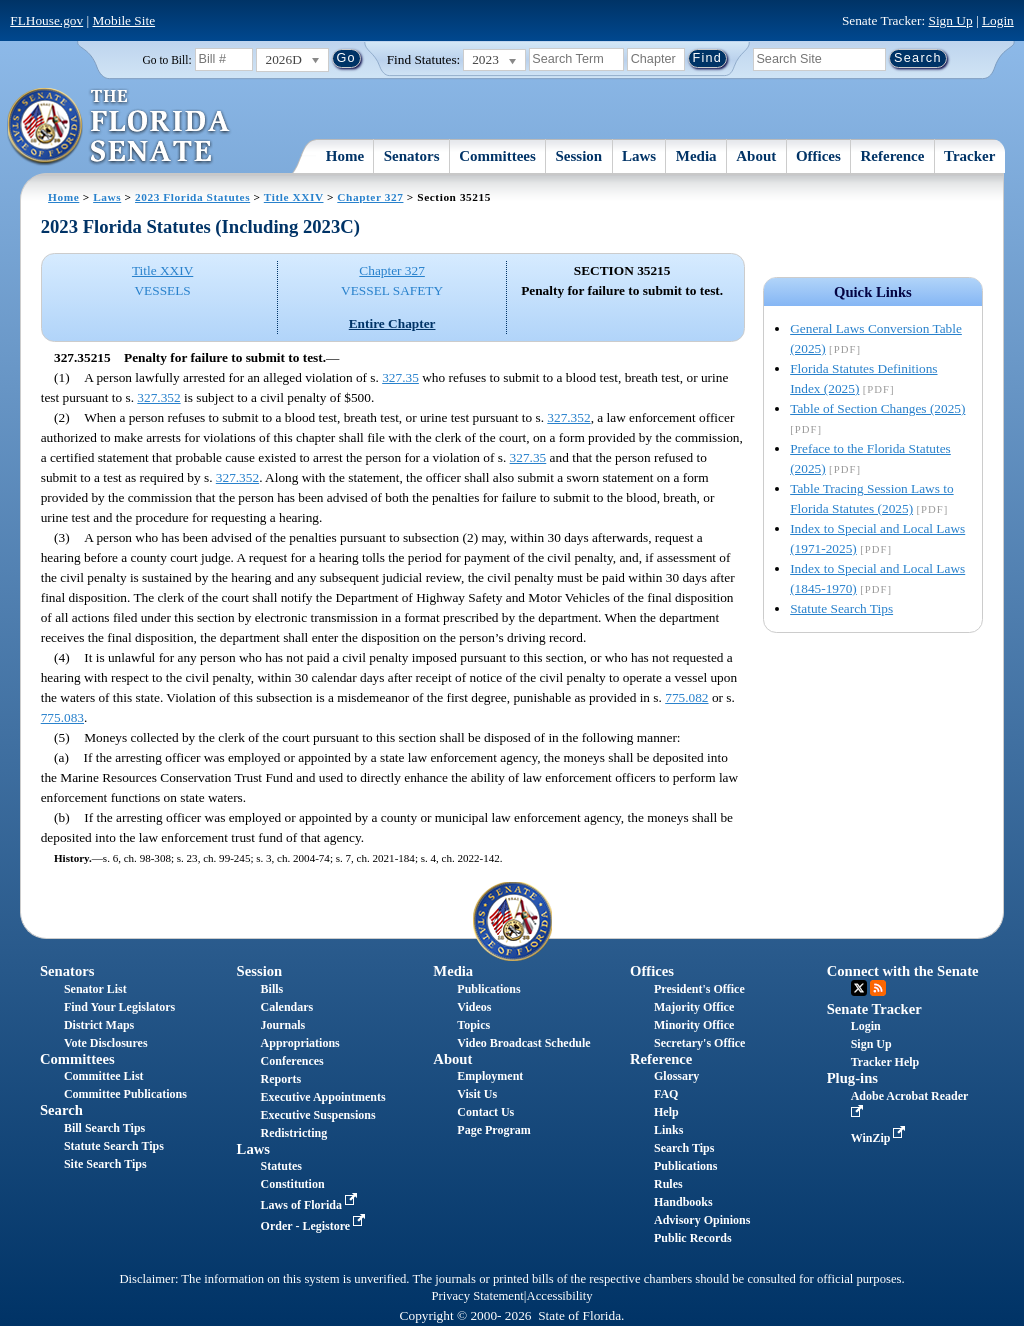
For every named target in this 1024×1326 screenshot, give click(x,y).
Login (998, 20)
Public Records (693, 1238)
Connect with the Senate (903, 971)
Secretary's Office (699, 1043)
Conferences (292, 1061)
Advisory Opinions (702, 1220)
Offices (818, 156)
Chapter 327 (370, 197)
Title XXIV (294, 197)
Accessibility (560, 1296)
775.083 (62, 717)
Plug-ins (852, 1078)
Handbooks (683, 1202)
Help (666, 1112)
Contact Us (485, 1112)
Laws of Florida (311, 1205)
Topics (473, 1025)
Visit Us (477, 1094)
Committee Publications (125, 1094)
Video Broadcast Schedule (523, 1043)
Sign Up (951, 20)
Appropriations (300, 1043)
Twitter (859, 988)
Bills (272, 989)
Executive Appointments (323, 1097)
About (756, 156)
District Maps (99, 1025)
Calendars (287, 1007)
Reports (281, 1079)
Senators (412, 156)
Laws (639, 156)
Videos (474, 1007)
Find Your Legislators (119, 1007)
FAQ (666, 1094)
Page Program (493, 1130)
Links (668, 1130)
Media (696, 156)
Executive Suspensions (318, 1115)
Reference (893, 156)
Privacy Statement (477, 1296)
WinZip (880, 1138)
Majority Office (694, 1007)
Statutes (281, 1166)
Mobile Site (124, 20)
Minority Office (694, 1025)
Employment (490, 1076)
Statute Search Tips (841, 608)
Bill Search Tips (104, 1128)
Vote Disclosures (106, 1043)
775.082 (686, 697)
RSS (878, 988)
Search (61, 1110)
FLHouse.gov (46, 20)
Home (345, 156)
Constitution (293, 1184)
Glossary (676, 1076)
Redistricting (294, 1133)
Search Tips (684, 1148)
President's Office (699, 989)
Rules (668, 1184)
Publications (488, 989)
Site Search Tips (105, 1164)
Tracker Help (885, 1062)
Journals (283, 1025)
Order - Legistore (315, 1226)
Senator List (95, 989)
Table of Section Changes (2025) (877, 408)
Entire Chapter (392, 323)
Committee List (104, 1076)
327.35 (400, 377)
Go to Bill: (166, 60)
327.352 (158, 397)
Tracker (969, 156)
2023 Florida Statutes (192, 197)
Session (579, 156)
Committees (497, 156)
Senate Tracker (874, 1009)
